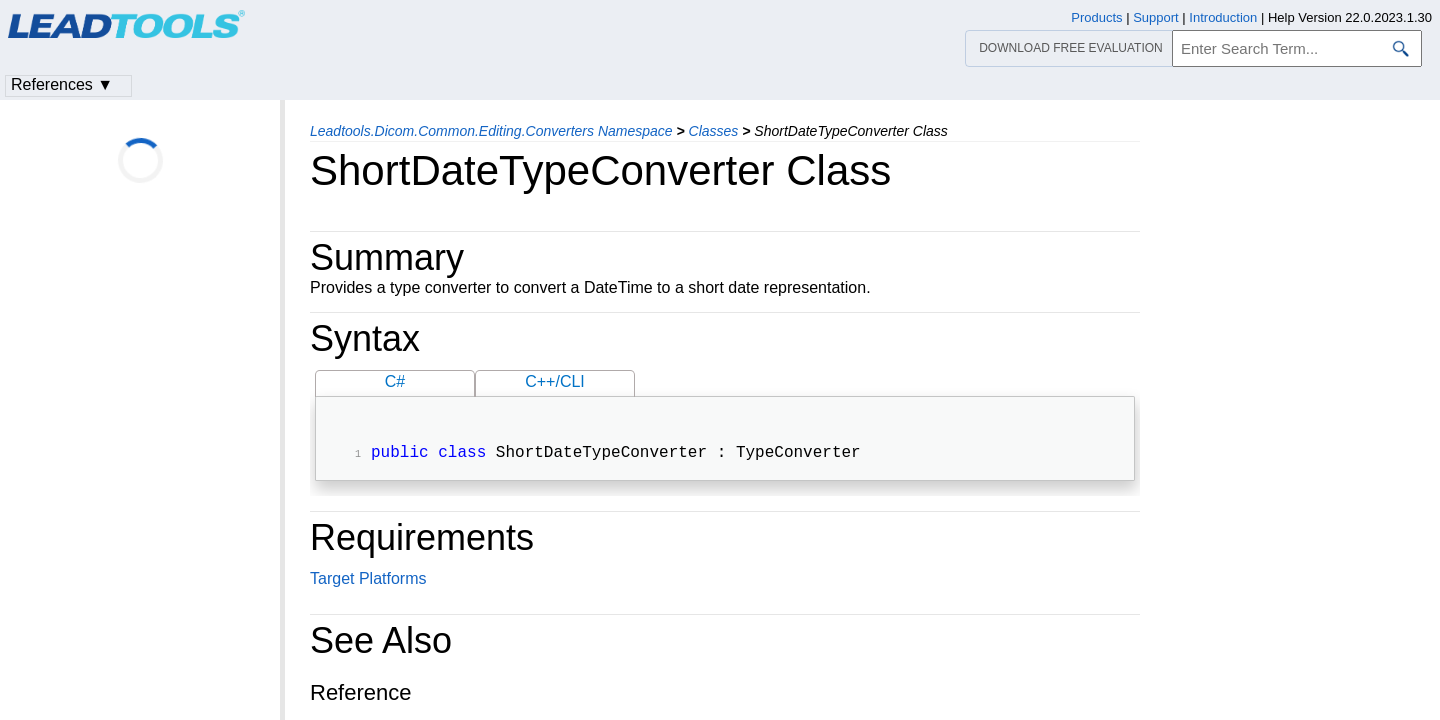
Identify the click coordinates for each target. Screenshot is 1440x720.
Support (1156, 17)
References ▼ (62, 84)
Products (1096, 17)
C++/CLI (555, 381)
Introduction (1223, 17)
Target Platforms (368, 580)
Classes (714, 131)
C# (395, 381)
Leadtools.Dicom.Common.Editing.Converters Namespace (491, 131)
